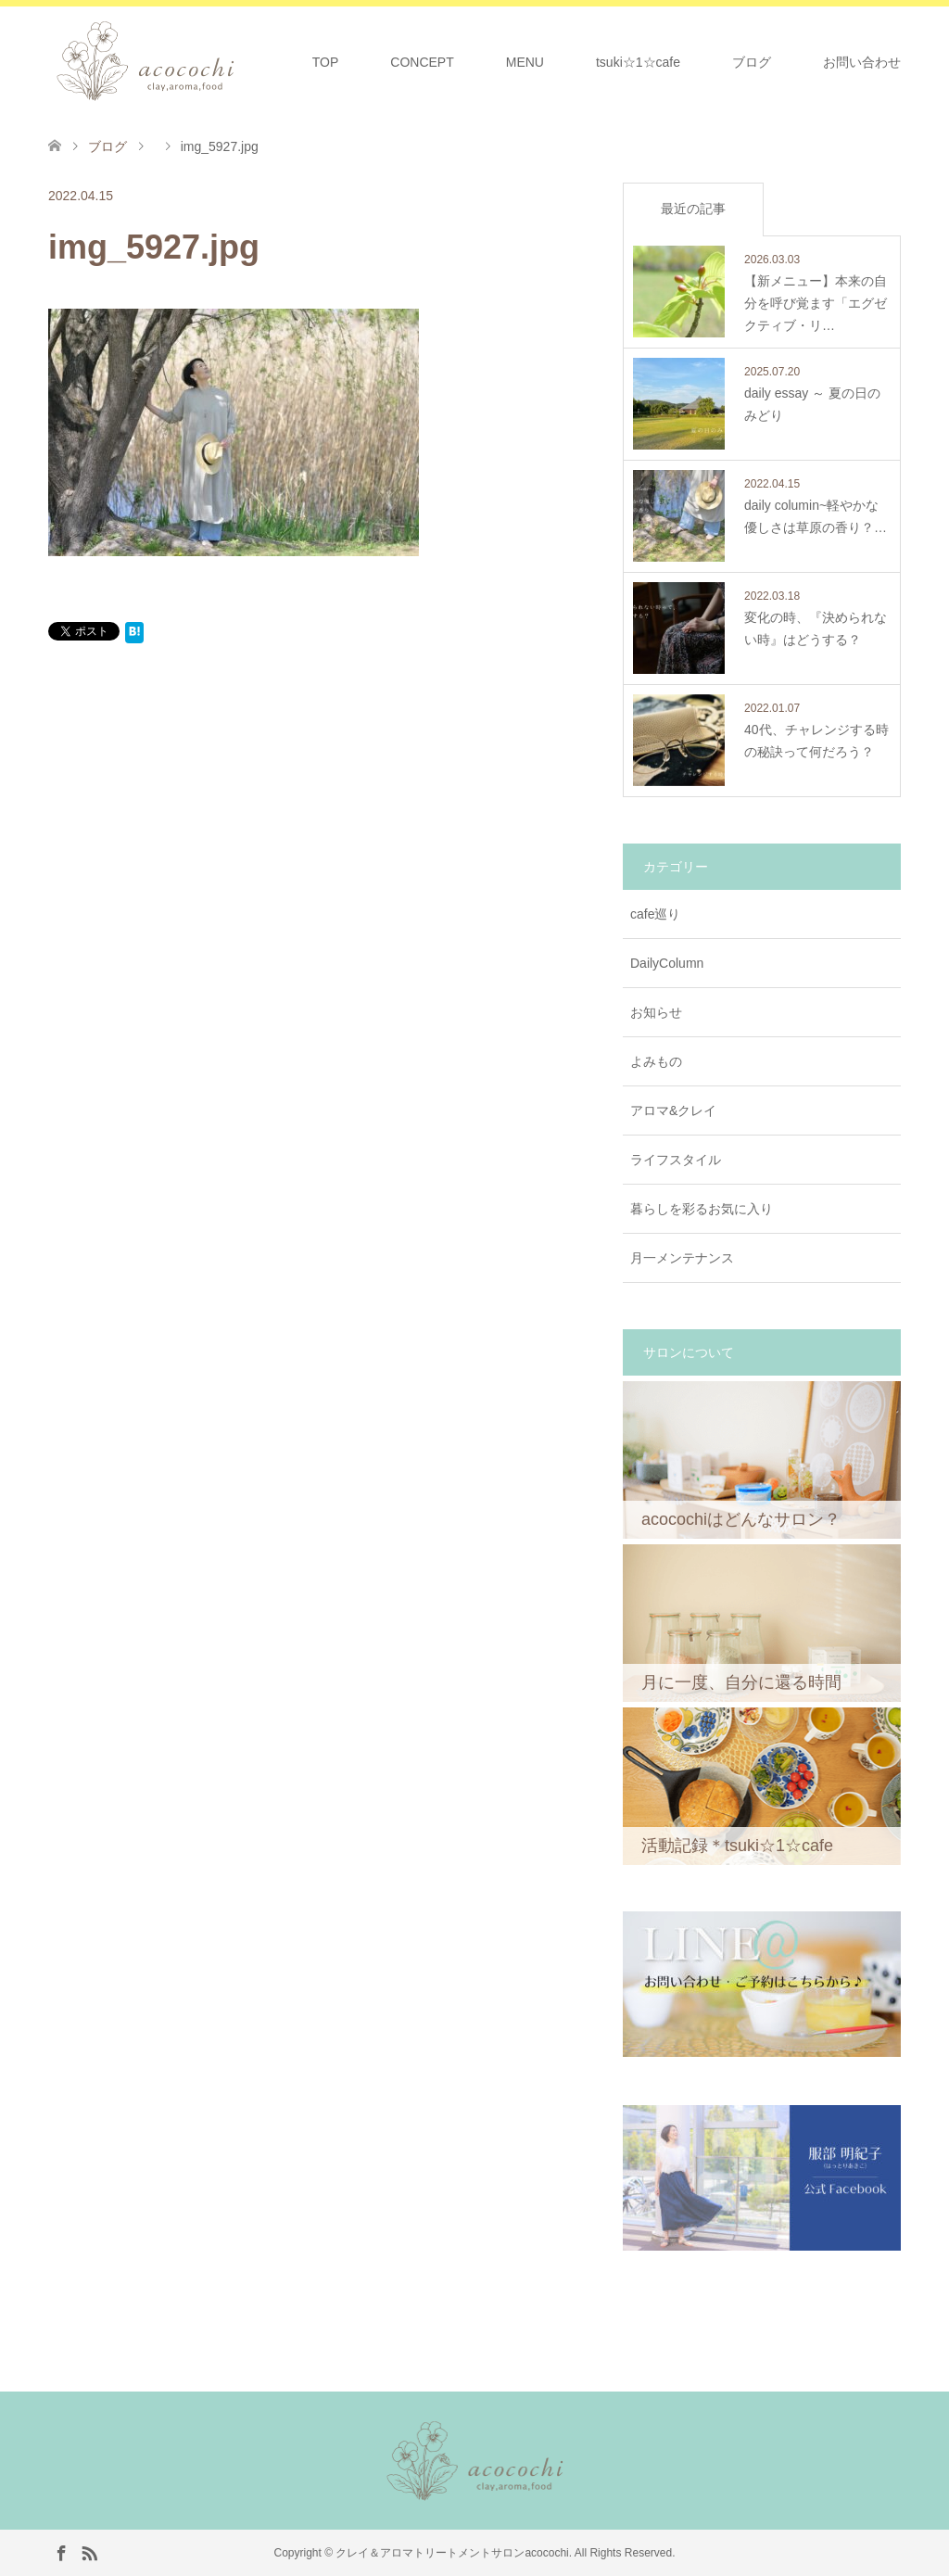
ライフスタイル (675, 1159)
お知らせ (656, 1012)
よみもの (656, 1061)
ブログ (751, 62)
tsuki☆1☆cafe (638, 62)
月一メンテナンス (682, 1257)
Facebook (61, 2552)
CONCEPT (421, 62)
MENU (525, 62)
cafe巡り (655, 914)
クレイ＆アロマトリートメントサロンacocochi (451, 2552)
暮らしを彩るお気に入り (701, 1208)
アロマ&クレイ (673, 1110)
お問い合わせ (862, 62)
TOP (325, 62)
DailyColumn (666, 963)
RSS (89, 2552)
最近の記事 (693, 208)
